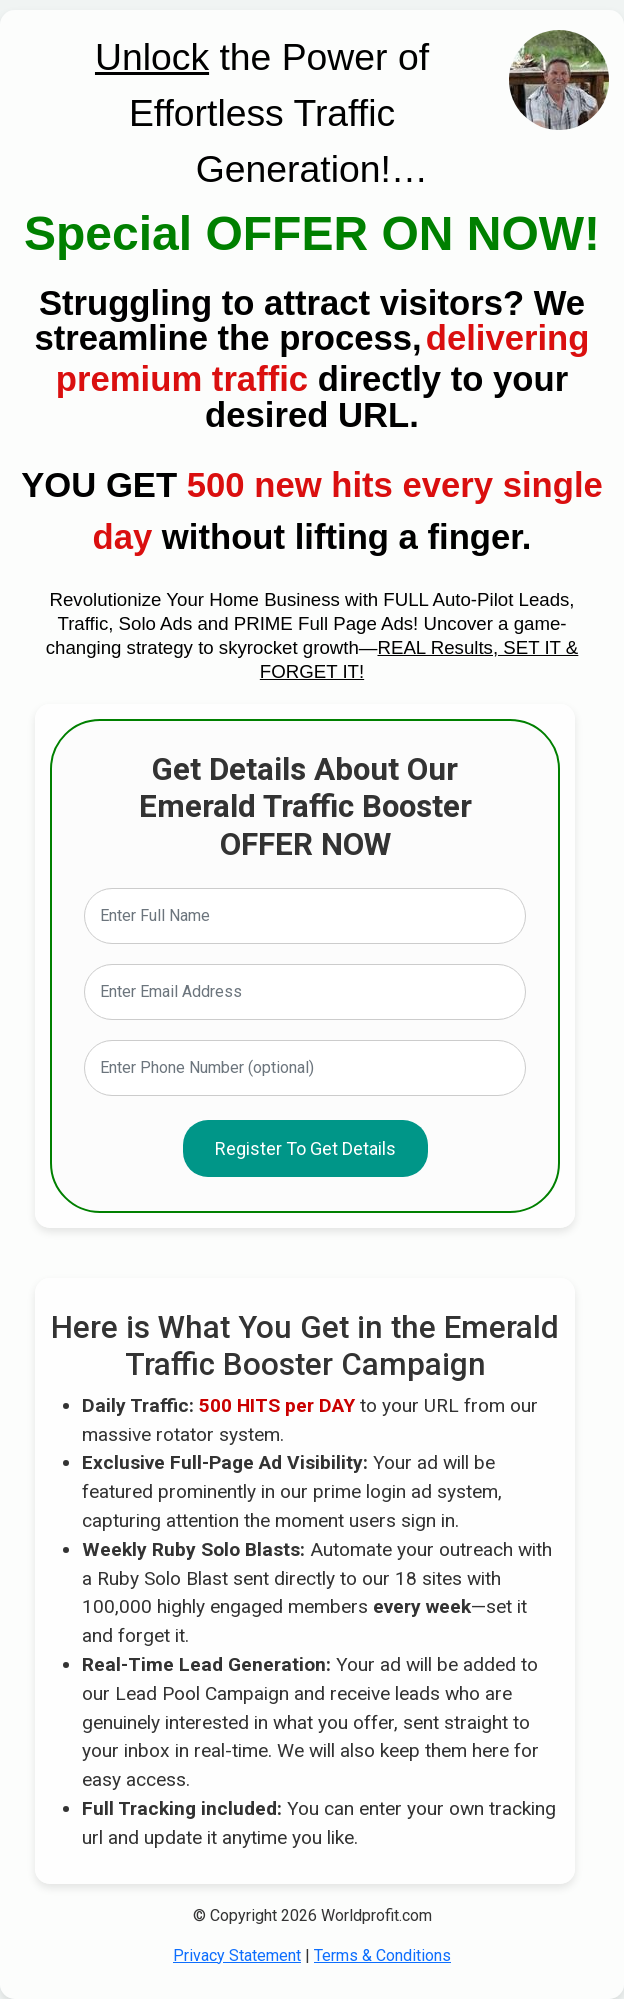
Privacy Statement (237, 1955)
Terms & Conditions (382, 1955)
